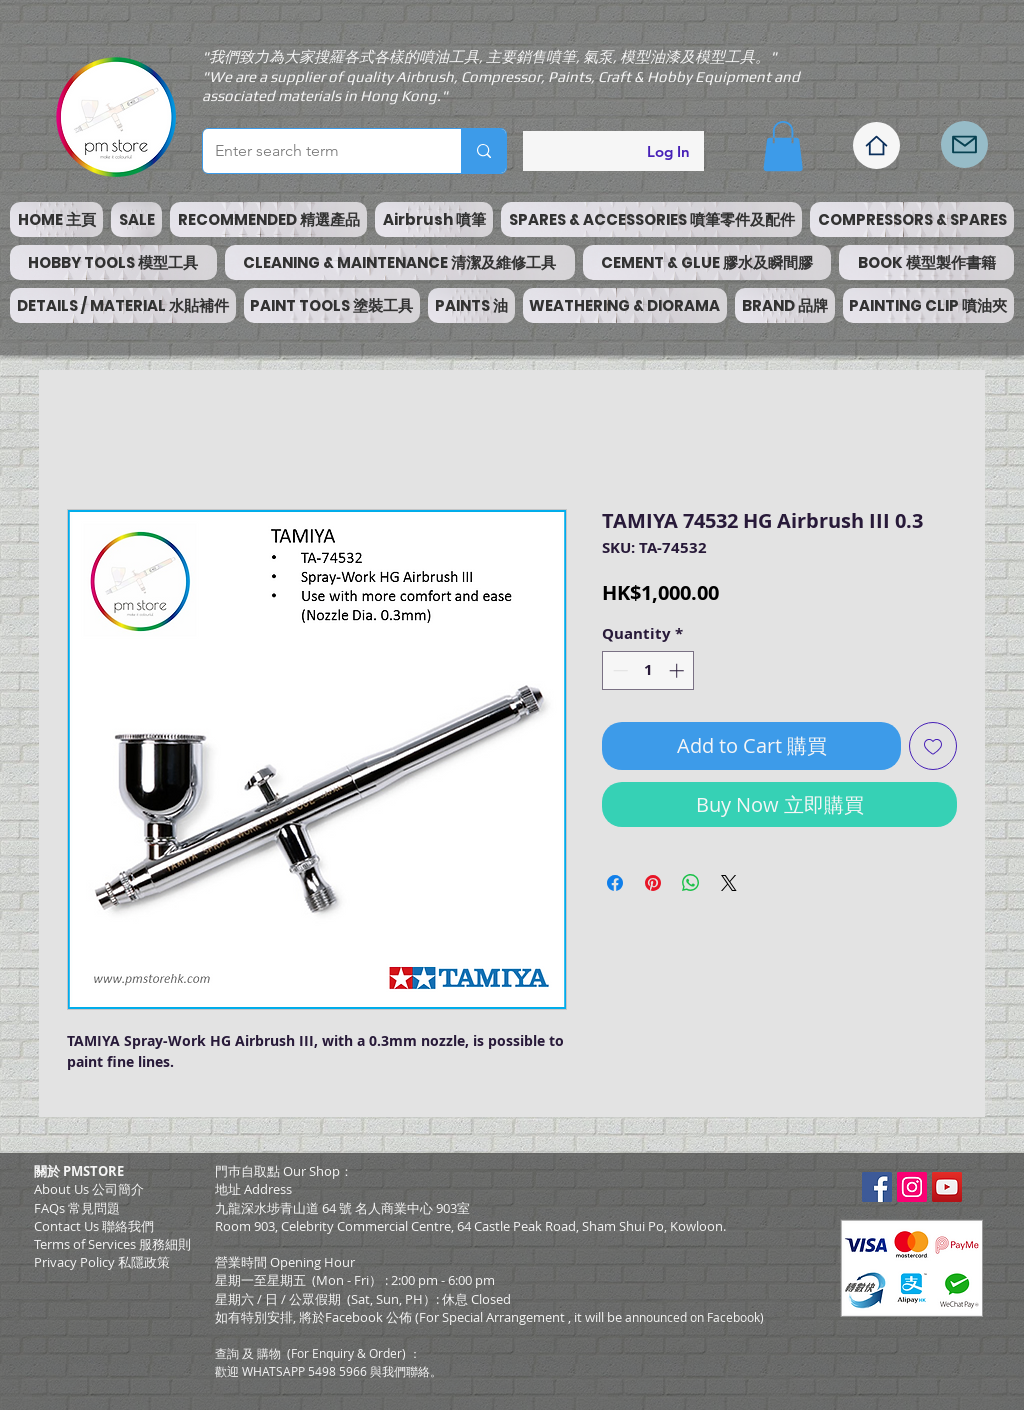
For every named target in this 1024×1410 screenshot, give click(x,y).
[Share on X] (729, 883)
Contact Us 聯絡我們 (94, 1226)
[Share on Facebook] (615, 883)
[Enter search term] (317, 151)
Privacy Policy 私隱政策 (102, 1262)
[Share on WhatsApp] (691, 883)
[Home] (876, 145)
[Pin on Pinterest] (653, 883)
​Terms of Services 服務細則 (112, 1244)
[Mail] (964, 144)
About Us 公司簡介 (89, 1189)
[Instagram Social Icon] (912, 1187)
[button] (783, 146)
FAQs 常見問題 (77, 1208)
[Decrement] (618, 670)
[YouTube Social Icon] (947, 1187)
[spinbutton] (648, 670)
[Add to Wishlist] (933, 746)
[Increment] (678, 670)
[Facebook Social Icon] (877, 1187)
